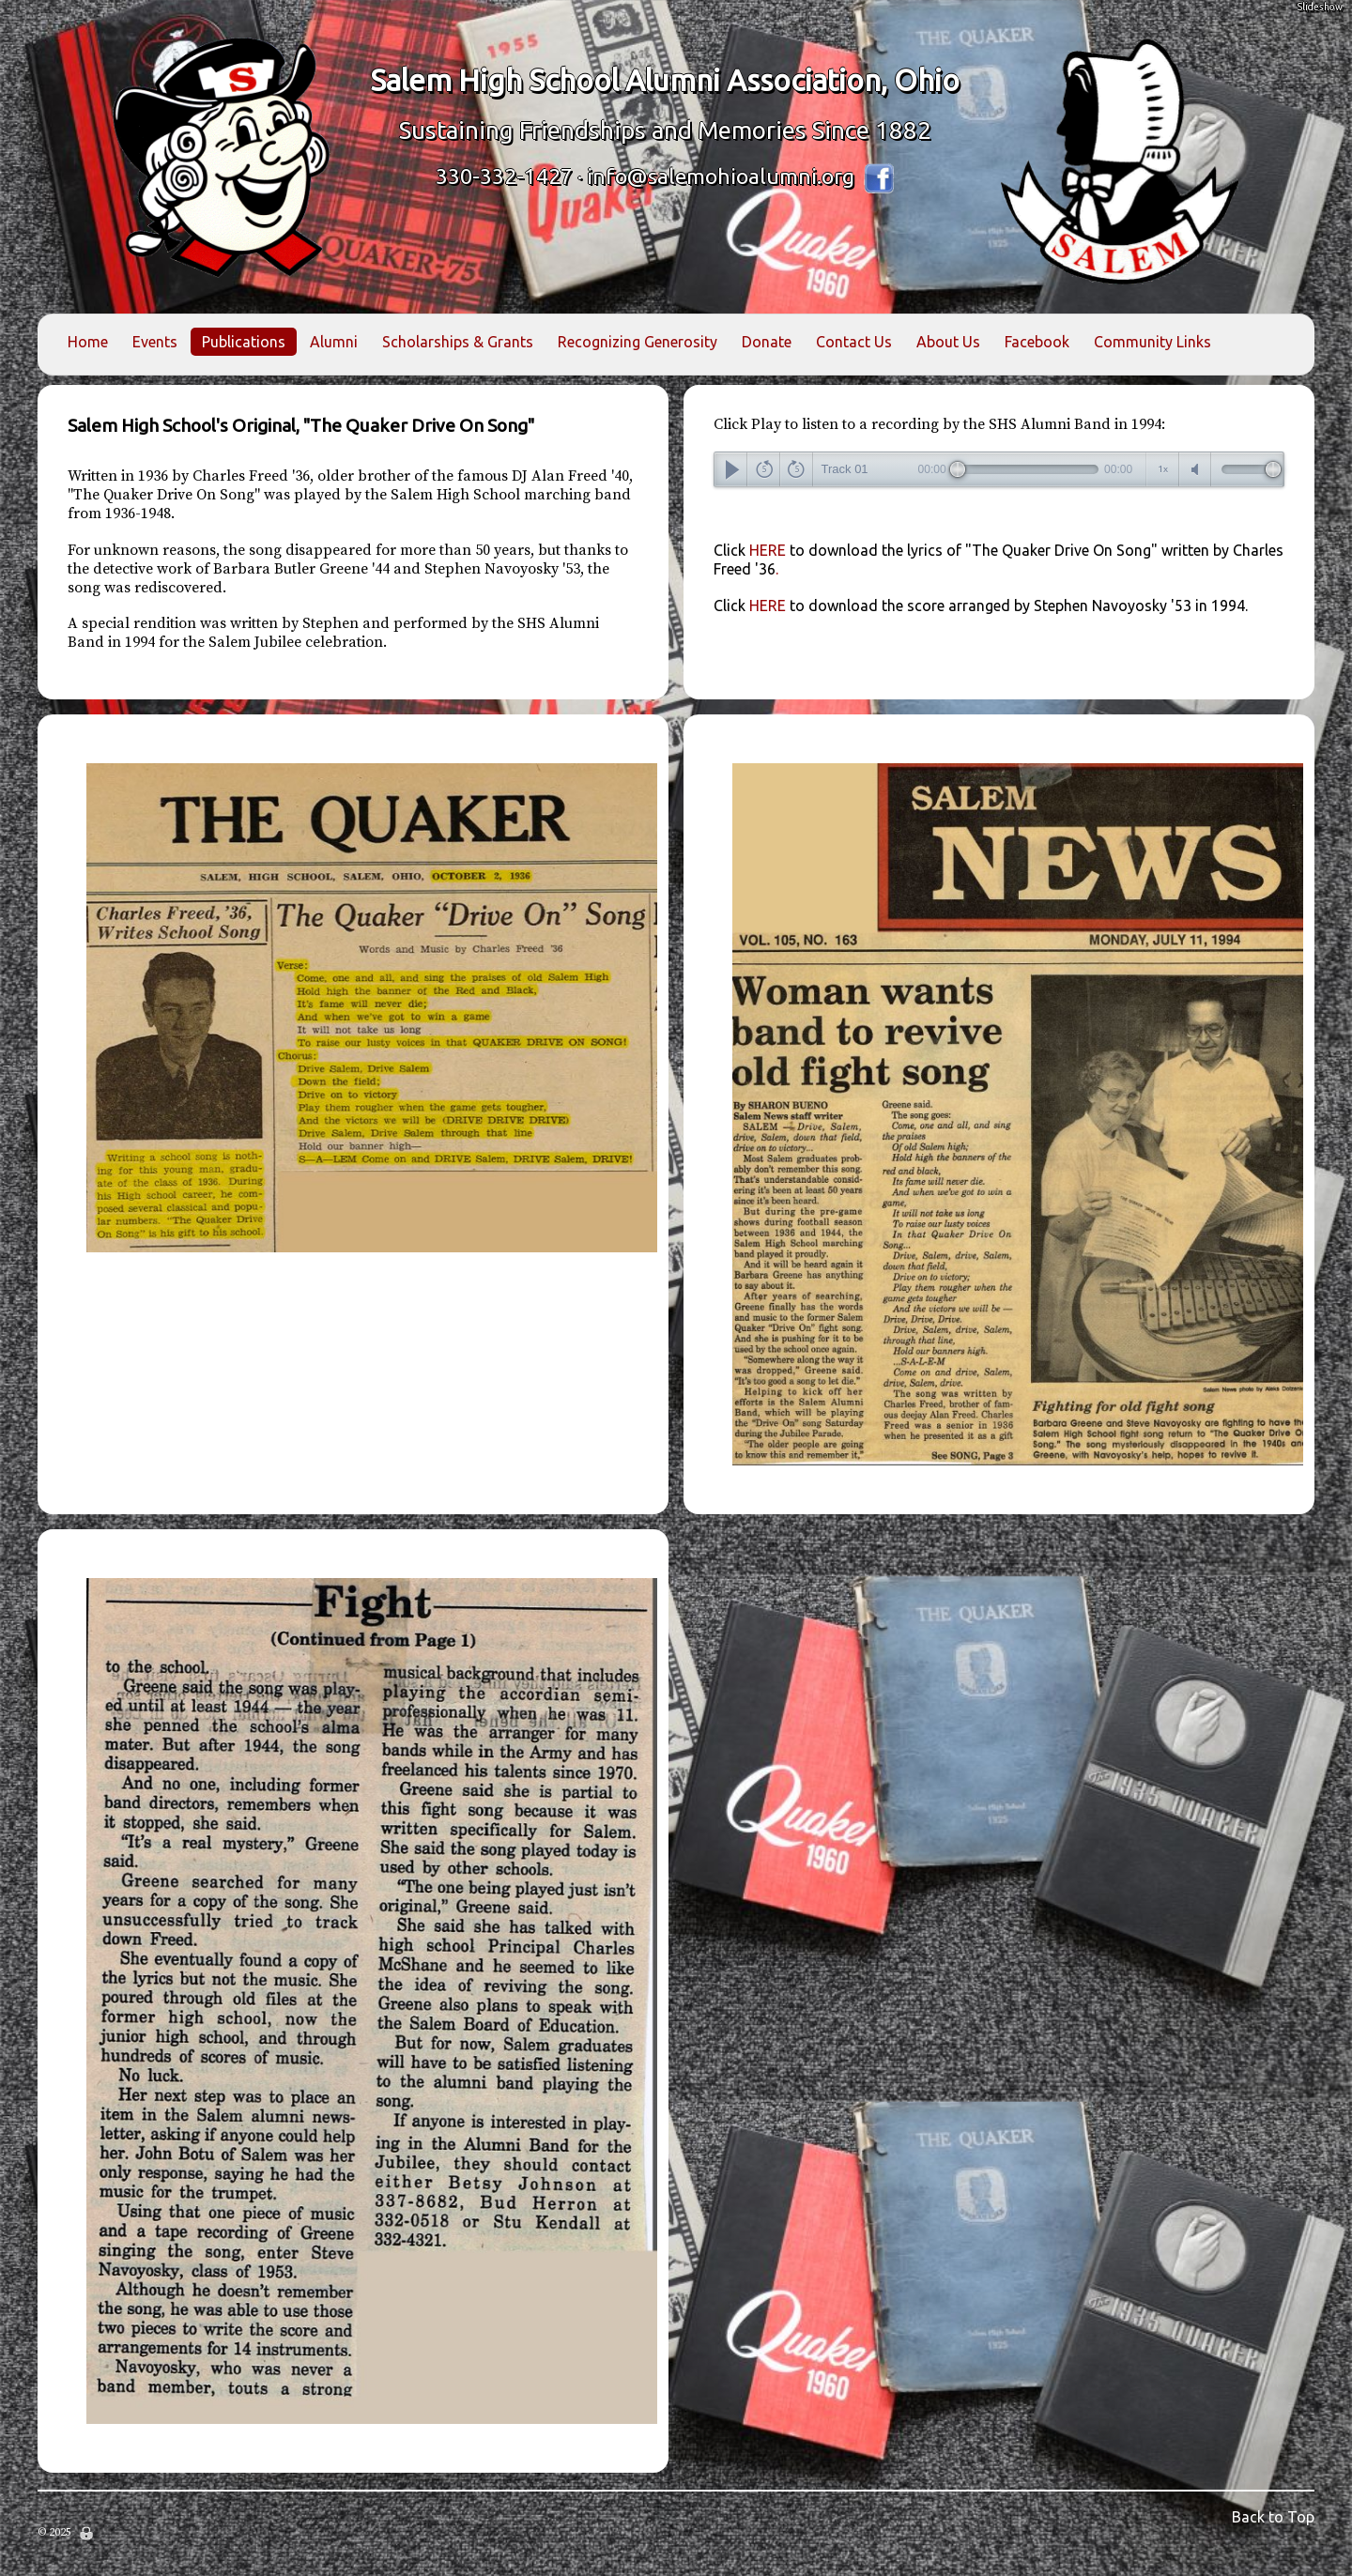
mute (1195, 469)
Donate (766, 341)
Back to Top (1273, 2516)
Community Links (1152, 341)
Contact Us (854, 341)
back (763, 469)
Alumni (334, 341)
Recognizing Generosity (637, 341)
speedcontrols (1162, 469)
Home (88, 341)
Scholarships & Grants (457, 341)
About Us (948, 341)
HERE (981, 605)
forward (796, 469)
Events (154, 341)
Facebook (1037, 341)
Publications (243, 341)
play (730, 469)
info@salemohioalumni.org (720, 176)
